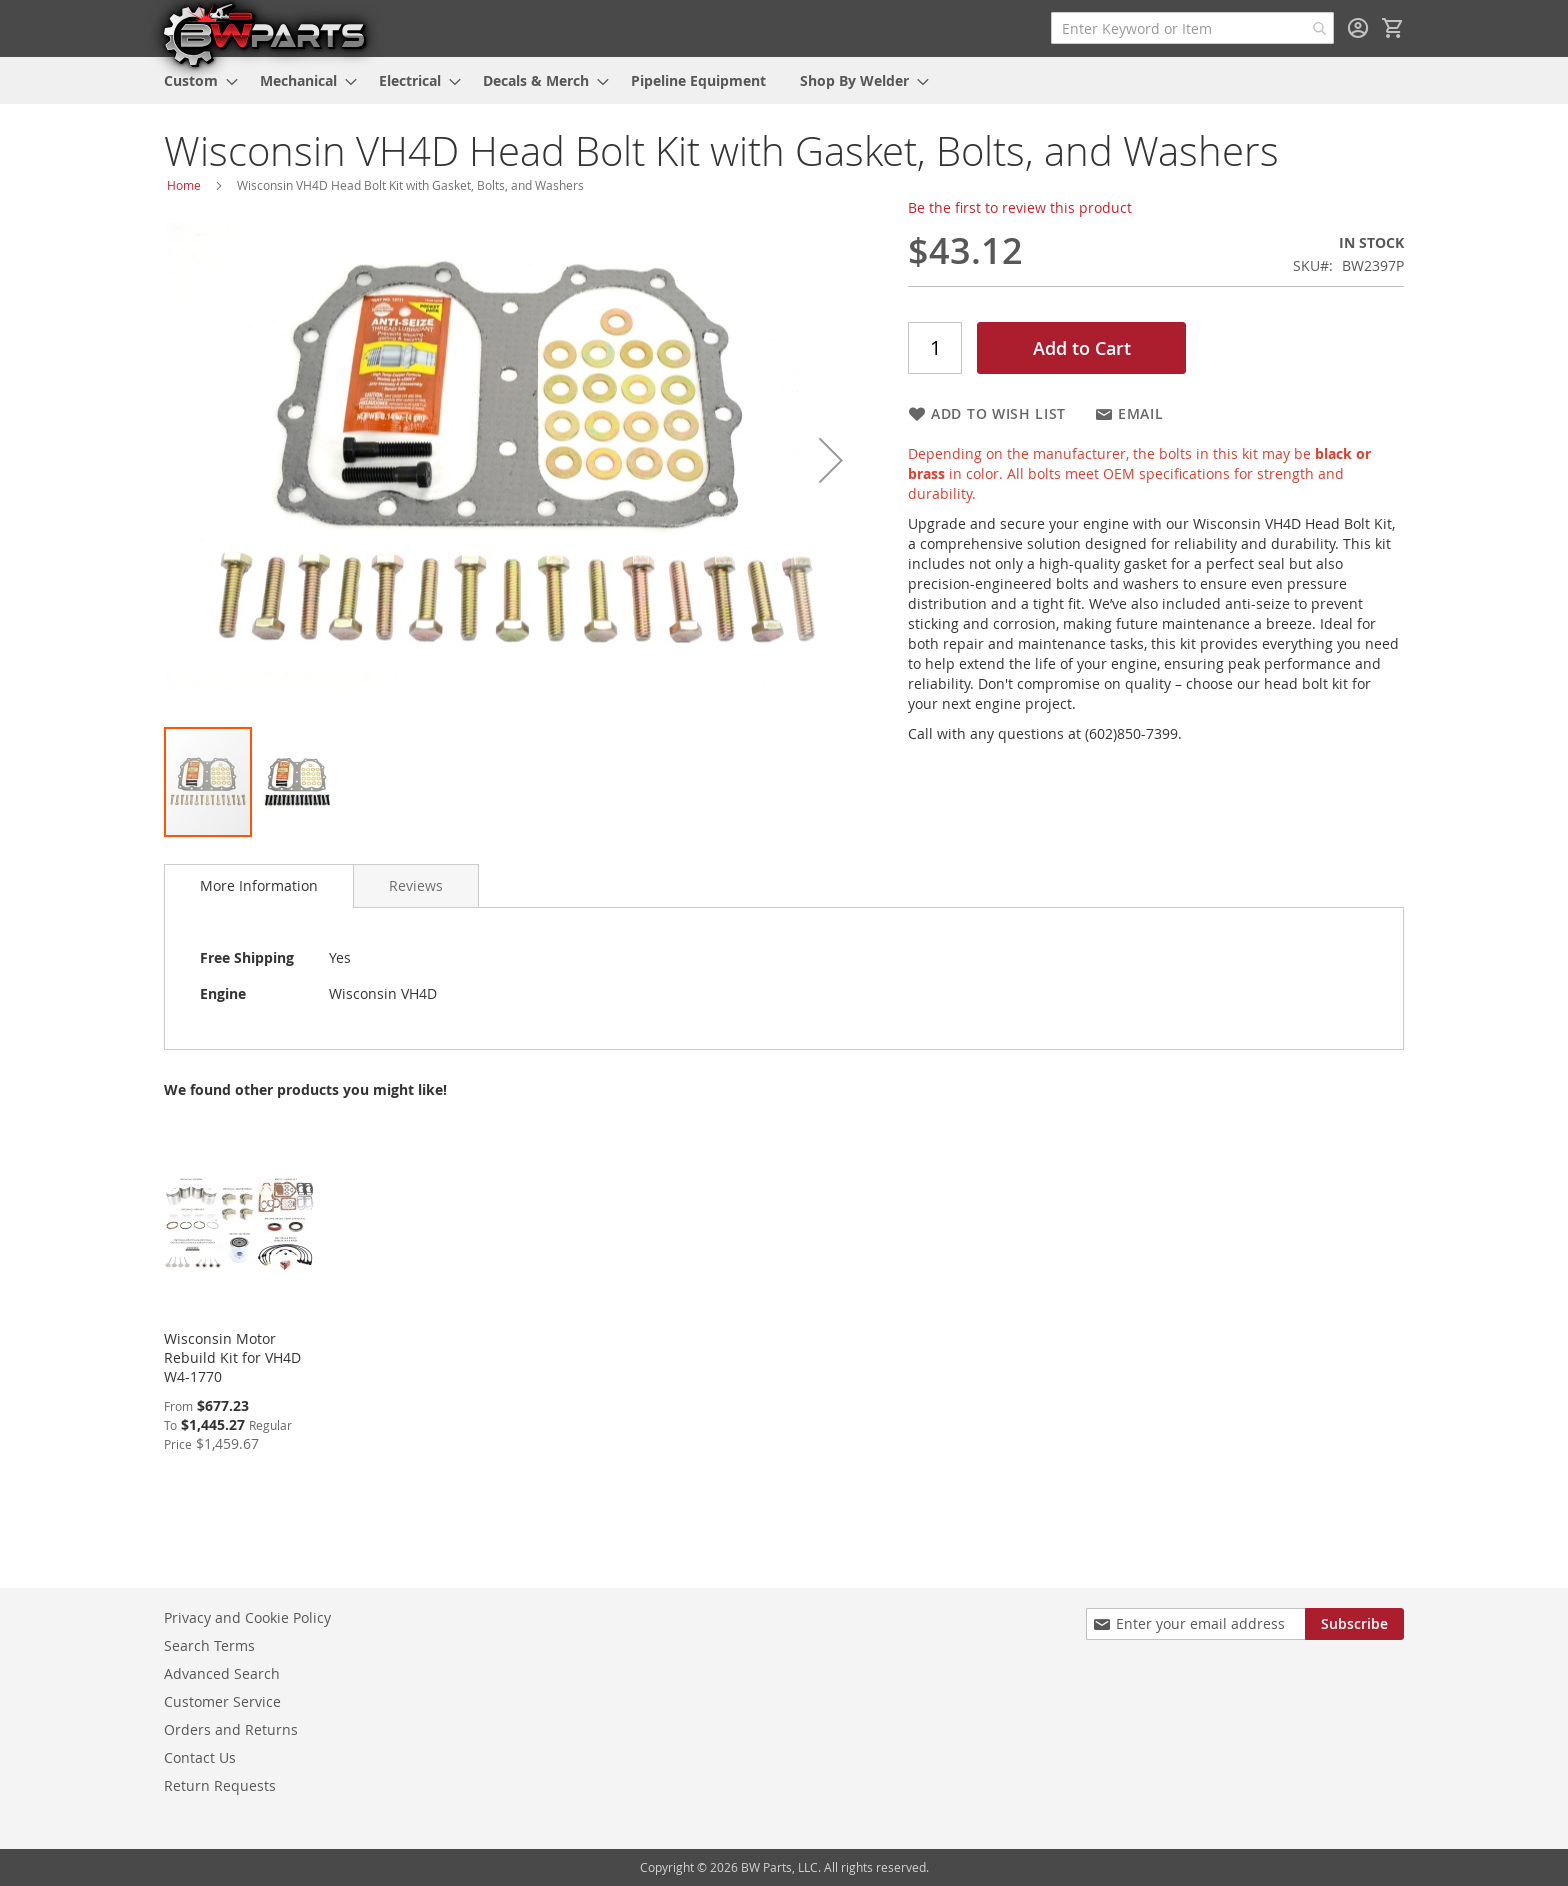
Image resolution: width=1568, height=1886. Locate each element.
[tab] (259, 886)
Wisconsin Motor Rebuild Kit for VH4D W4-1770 (232, 1357)
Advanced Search (222, 1673)
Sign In (1358, 28)
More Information (259, 885)
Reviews (416, 885)
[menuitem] (195, 80)
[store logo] (264, 34)
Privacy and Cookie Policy (247, 1617)
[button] (831, 460)
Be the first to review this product (1020, 207)
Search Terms (209, 1645)
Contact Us (200, 1757)
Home (184, 185)
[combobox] (1192, 28)
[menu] (784, 80)
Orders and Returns (231, 1729)
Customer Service (222, 1701)
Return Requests (220, 1785)
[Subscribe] (1354, 1624)
